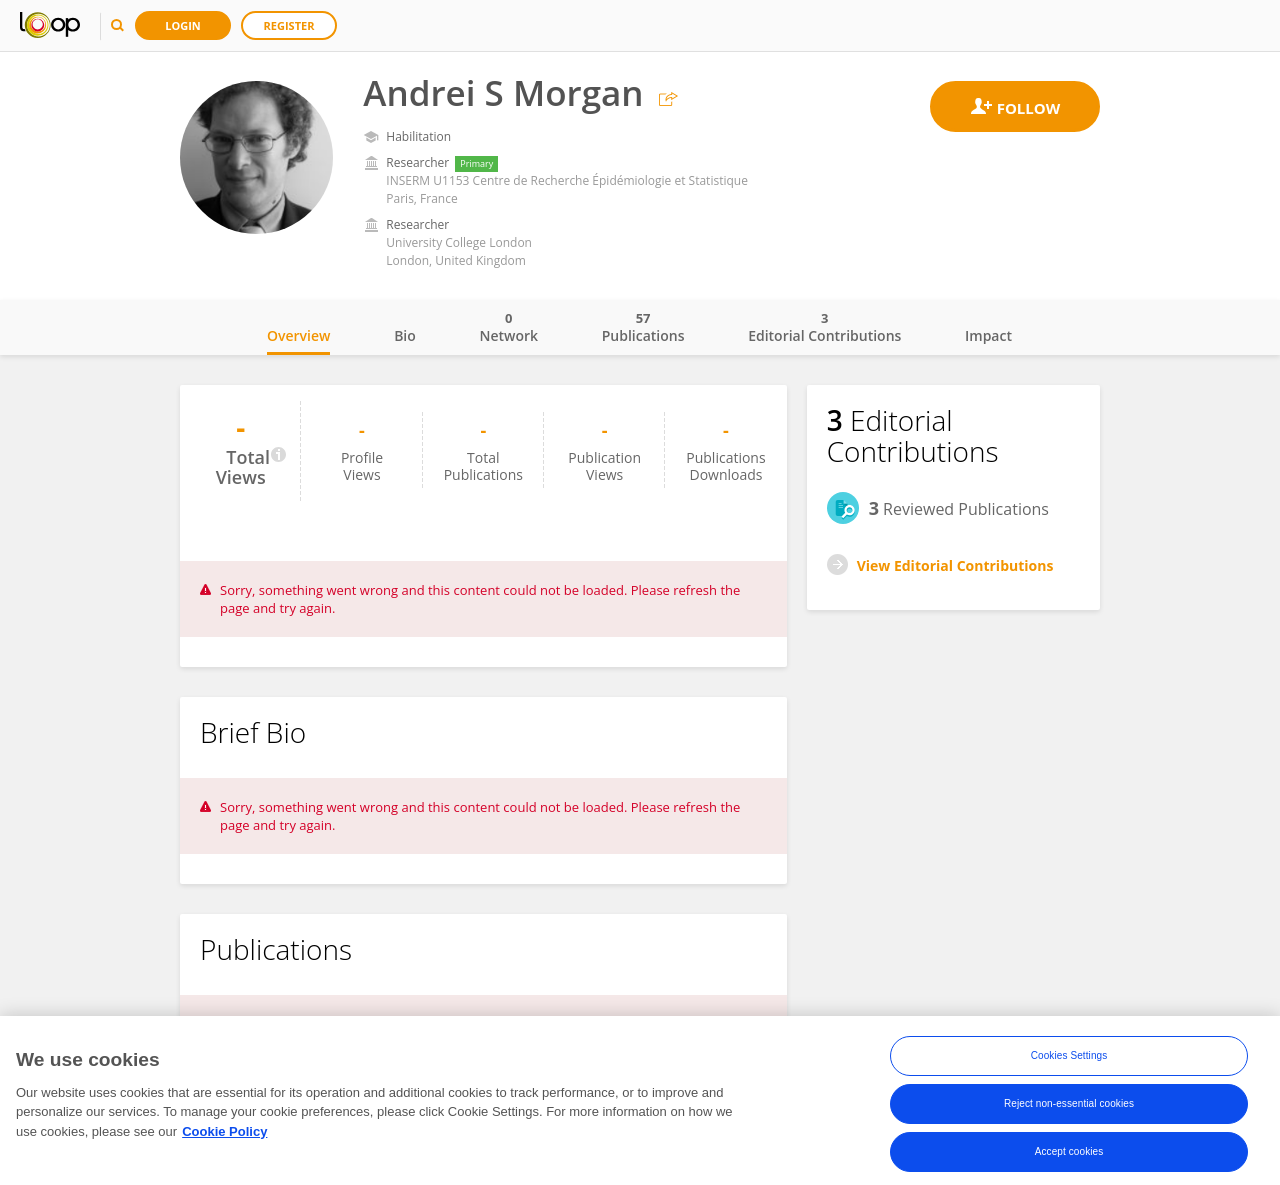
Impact (988, 335)
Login (183, 25)
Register (289, 25)
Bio (405, 335)
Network (508, 327)
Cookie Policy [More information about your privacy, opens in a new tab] (224, 1137)
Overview (298, 335)
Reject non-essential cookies (1069, 1109)
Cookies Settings (1069, 1061)
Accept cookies (1069, 1157)
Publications (643, 327)
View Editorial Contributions (955, 565)
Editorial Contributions (824, 327)
